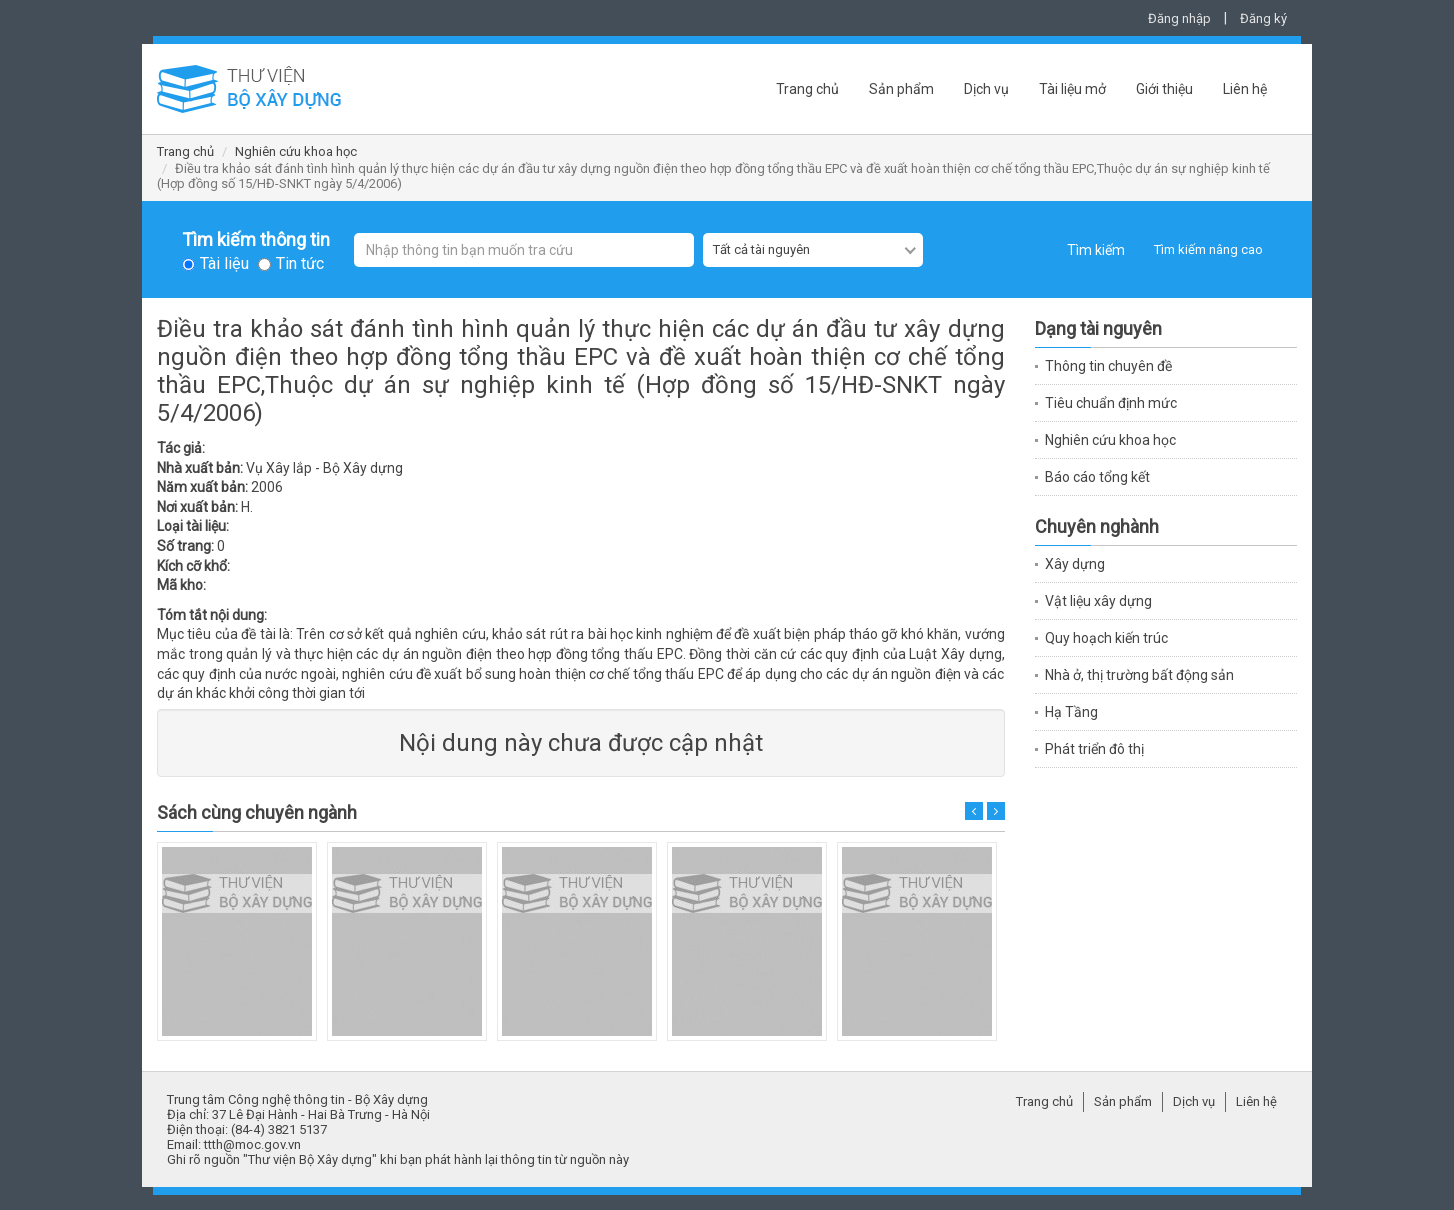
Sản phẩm (901, 89)
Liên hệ (1245, 89)
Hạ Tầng (1071, 712)
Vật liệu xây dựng (1098, 601)
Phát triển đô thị (1094, 749)
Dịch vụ (986, 89)
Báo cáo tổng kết (1097, 477)
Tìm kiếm (1096, 250)
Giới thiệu (1164, 89)
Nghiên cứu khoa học (296, 151)
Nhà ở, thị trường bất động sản (1139, 675)
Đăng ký (1263, 18)
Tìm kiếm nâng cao (1208, 249)
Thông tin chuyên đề (1108, 366)
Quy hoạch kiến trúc (1106, 638)
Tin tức (300, 264)
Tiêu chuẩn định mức (1111, 403)
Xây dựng (1075, 564)
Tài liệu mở (1072, 89)
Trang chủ (807, 89)
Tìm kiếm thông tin (256, 240)
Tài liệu (224, 264)
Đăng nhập (1179, 18)
